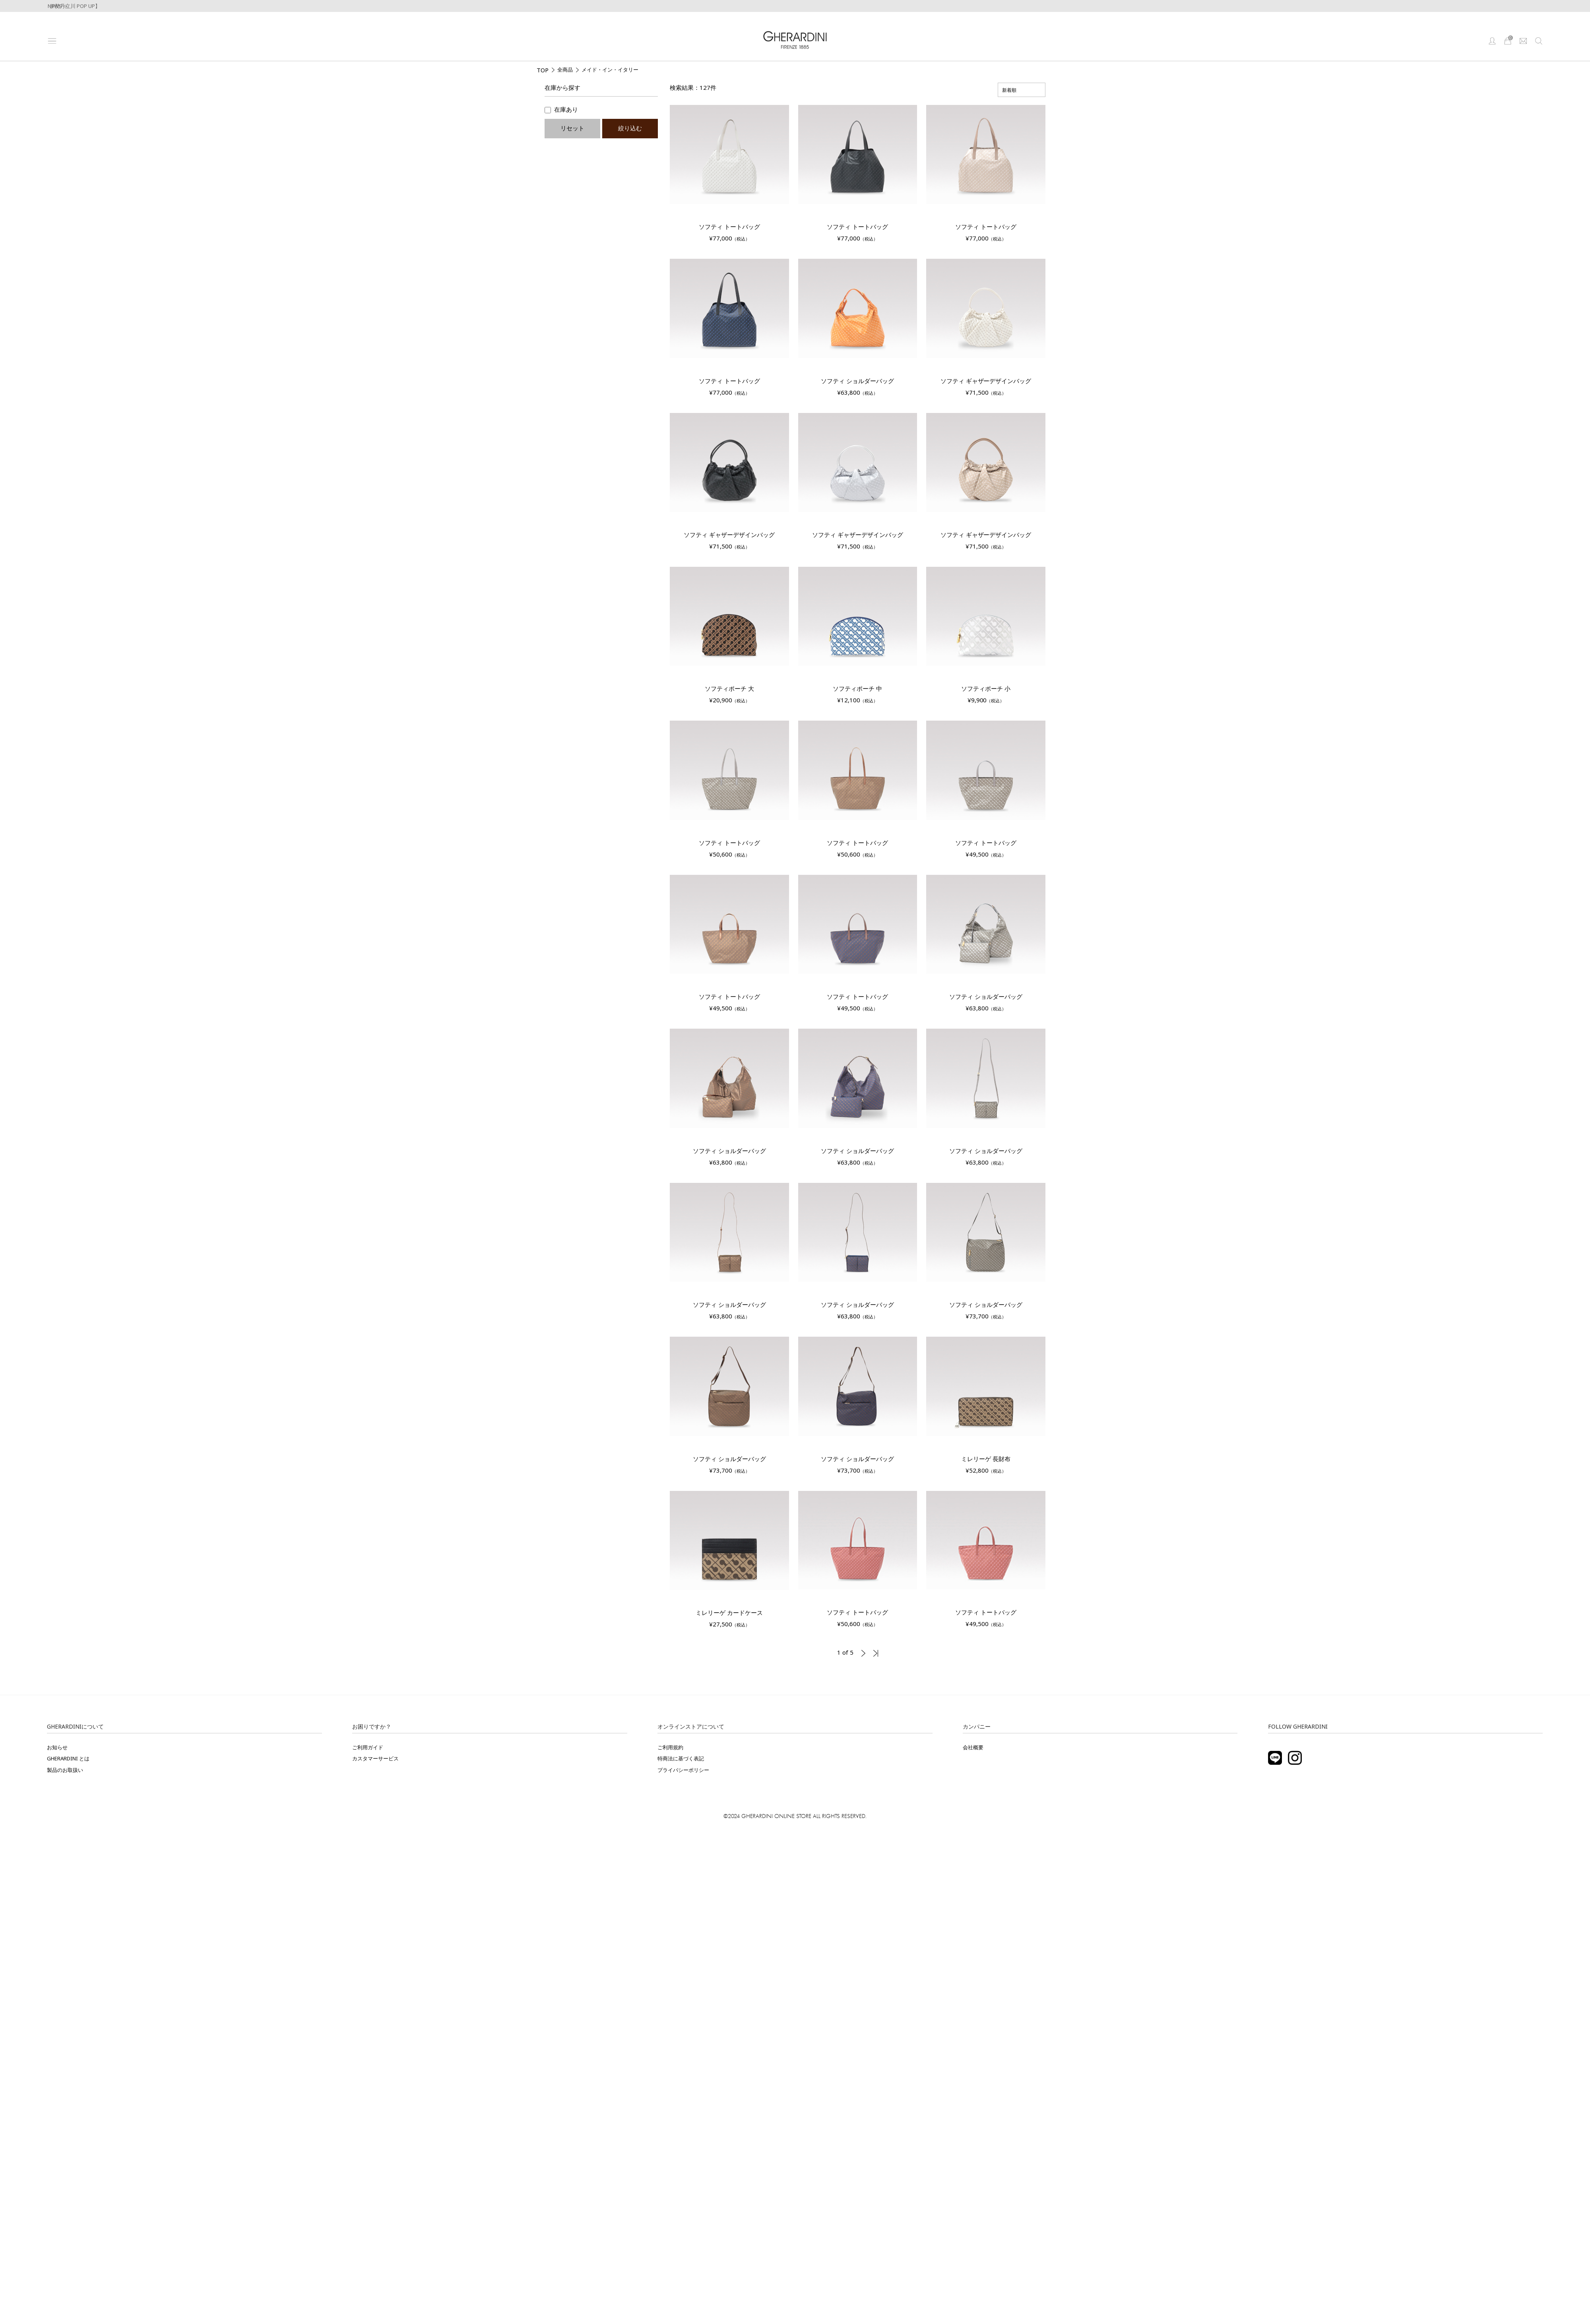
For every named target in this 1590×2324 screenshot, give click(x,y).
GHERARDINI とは (68, 1758)
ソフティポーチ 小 (985, 688)
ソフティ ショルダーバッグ (857, 381)
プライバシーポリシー (683, 1770)
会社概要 (973, 1747)
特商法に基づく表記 (680, 1758)
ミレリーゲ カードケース (729, 1613)
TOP (543, 70)
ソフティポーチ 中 (857, 688)
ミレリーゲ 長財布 (985, 1459)
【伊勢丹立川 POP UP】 (72, 6)
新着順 (1009, 90)
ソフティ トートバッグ (729, 227)
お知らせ (57, 1747)
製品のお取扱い (65, 1770)
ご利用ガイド (367, 1747)
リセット (572, 128)
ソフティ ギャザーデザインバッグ (986, 381)
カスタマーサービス (375, 1758)
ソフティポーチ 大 (729, 688)
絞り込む (630, 128)
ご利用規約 (670, 1747)
